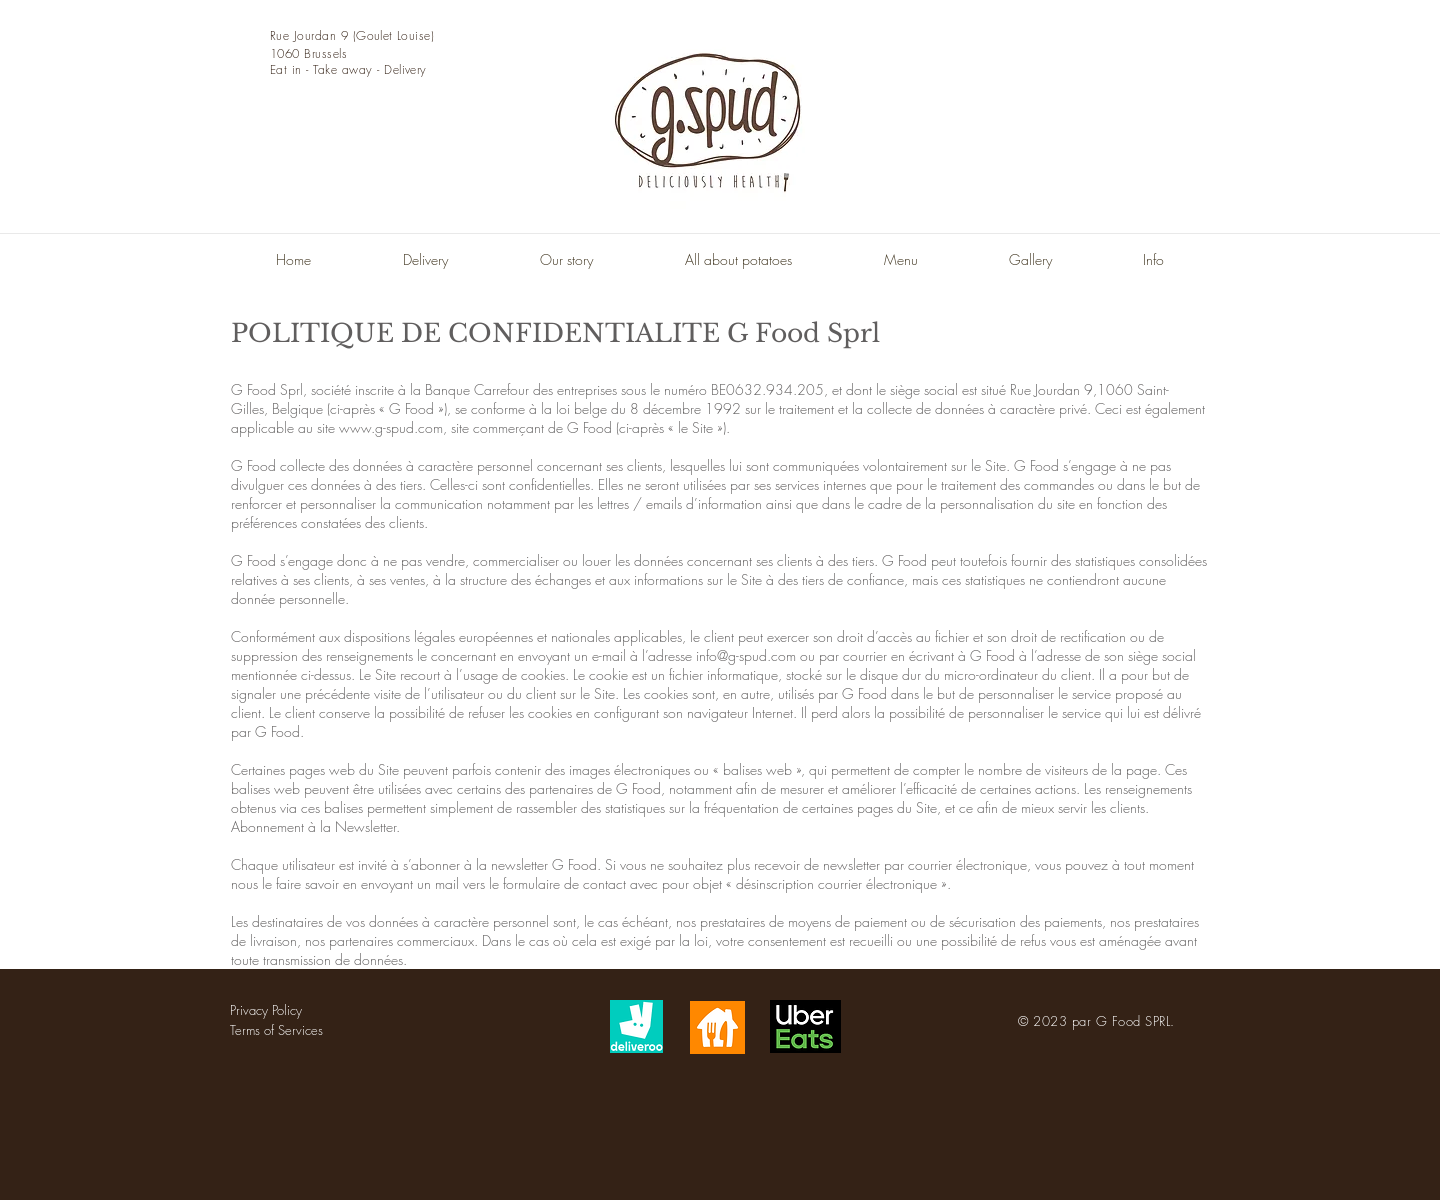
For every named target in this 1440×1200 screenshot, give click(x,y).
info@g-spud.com (746, 655)
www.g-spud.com (391, 427)
